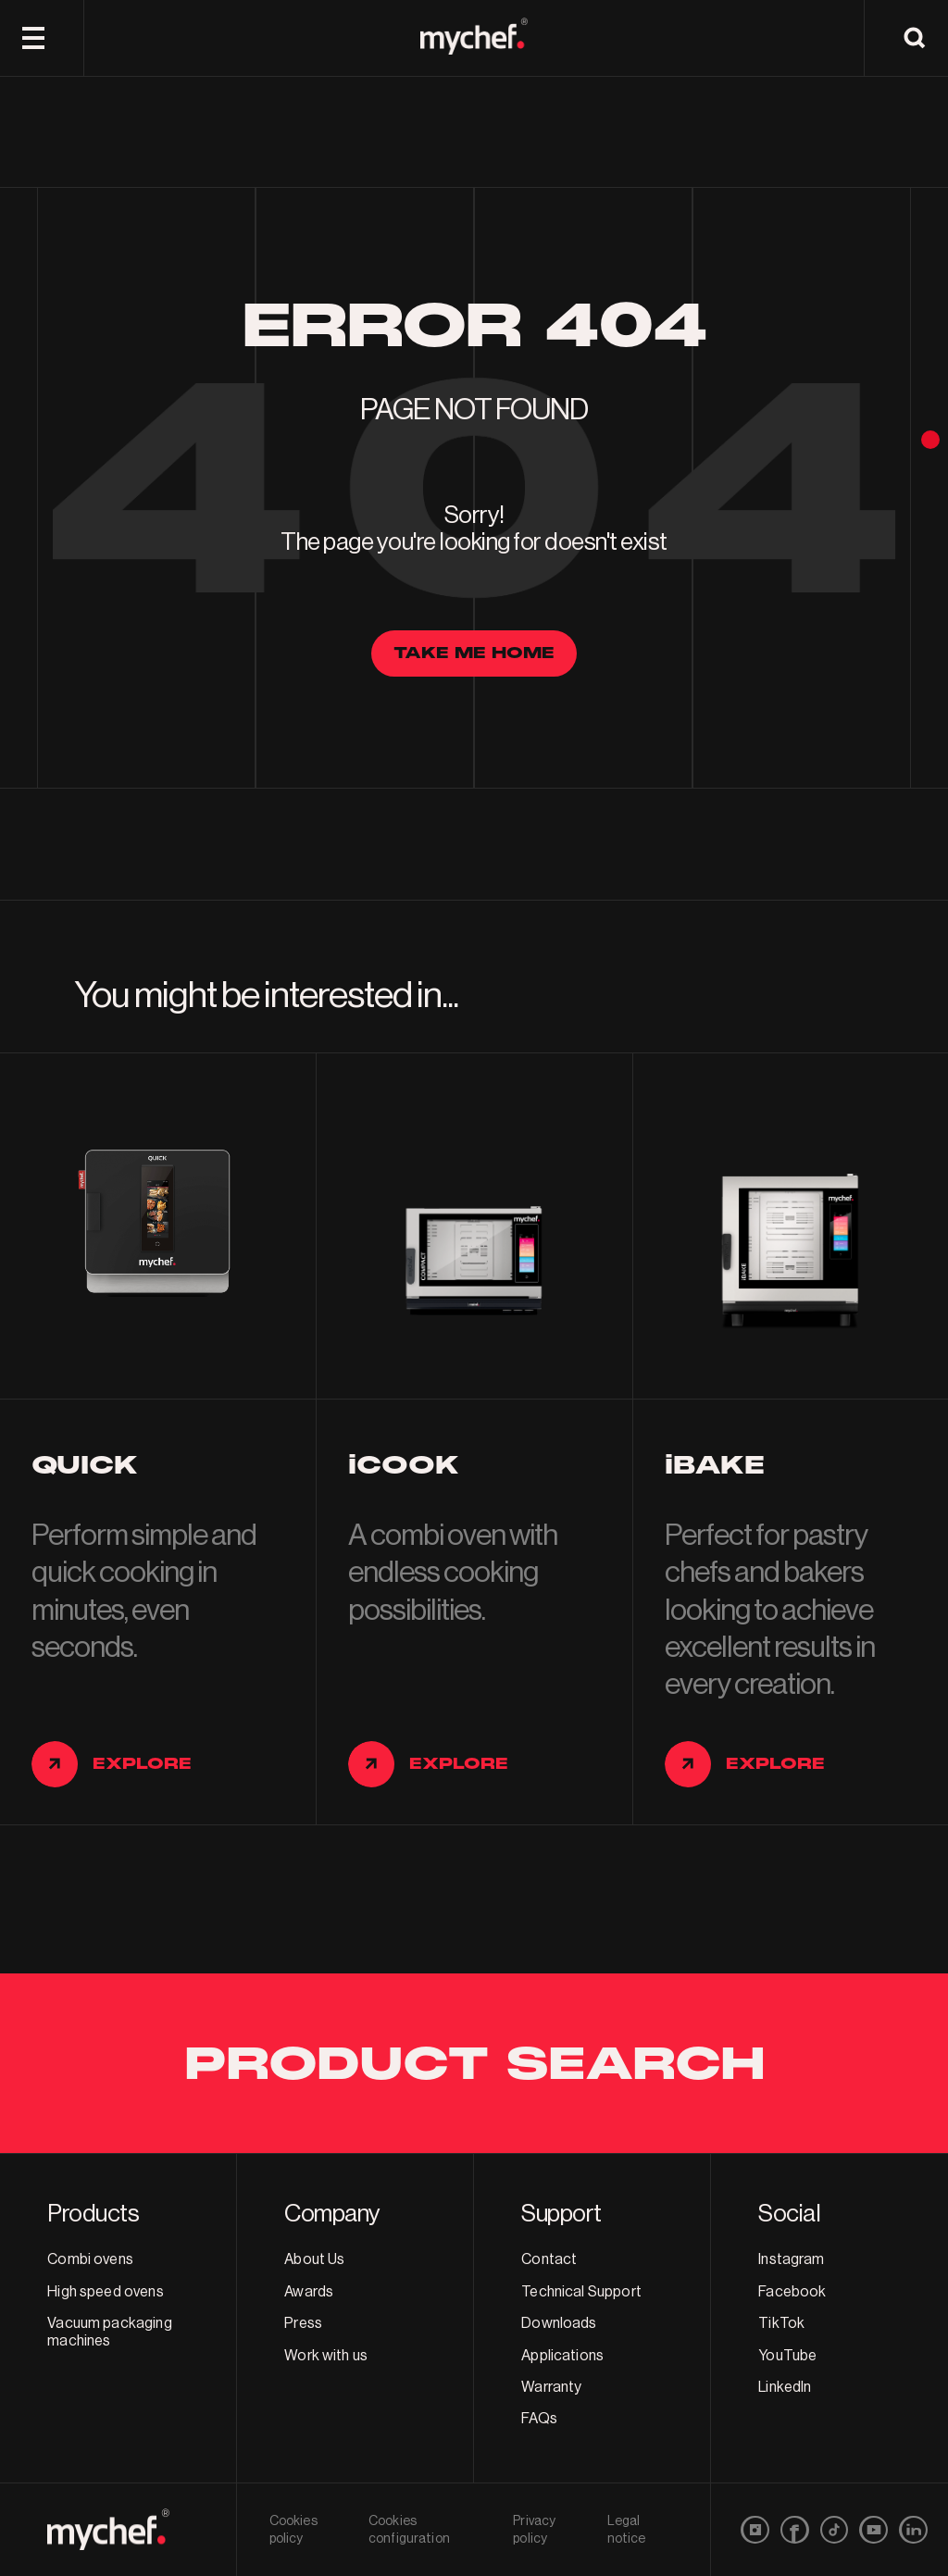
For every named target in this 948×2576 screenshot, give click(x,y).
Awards (308, 2291)
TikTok (781, 2323)
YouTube (787, 2355)
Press (303, 2323)
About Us (314, 2259)
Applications (562, 2355)
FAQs (539, 2418)
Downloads (558, 2323)
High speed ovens (105, 2291)
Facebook (792, 2291)
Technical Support (581, 2291)
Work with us (326, 2355)
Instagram (791, 2259)
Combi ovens (90, 2259)
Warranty (551, 2387)
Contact (549, 2259)
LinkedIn (784, 2387)
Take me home (474, 653)
